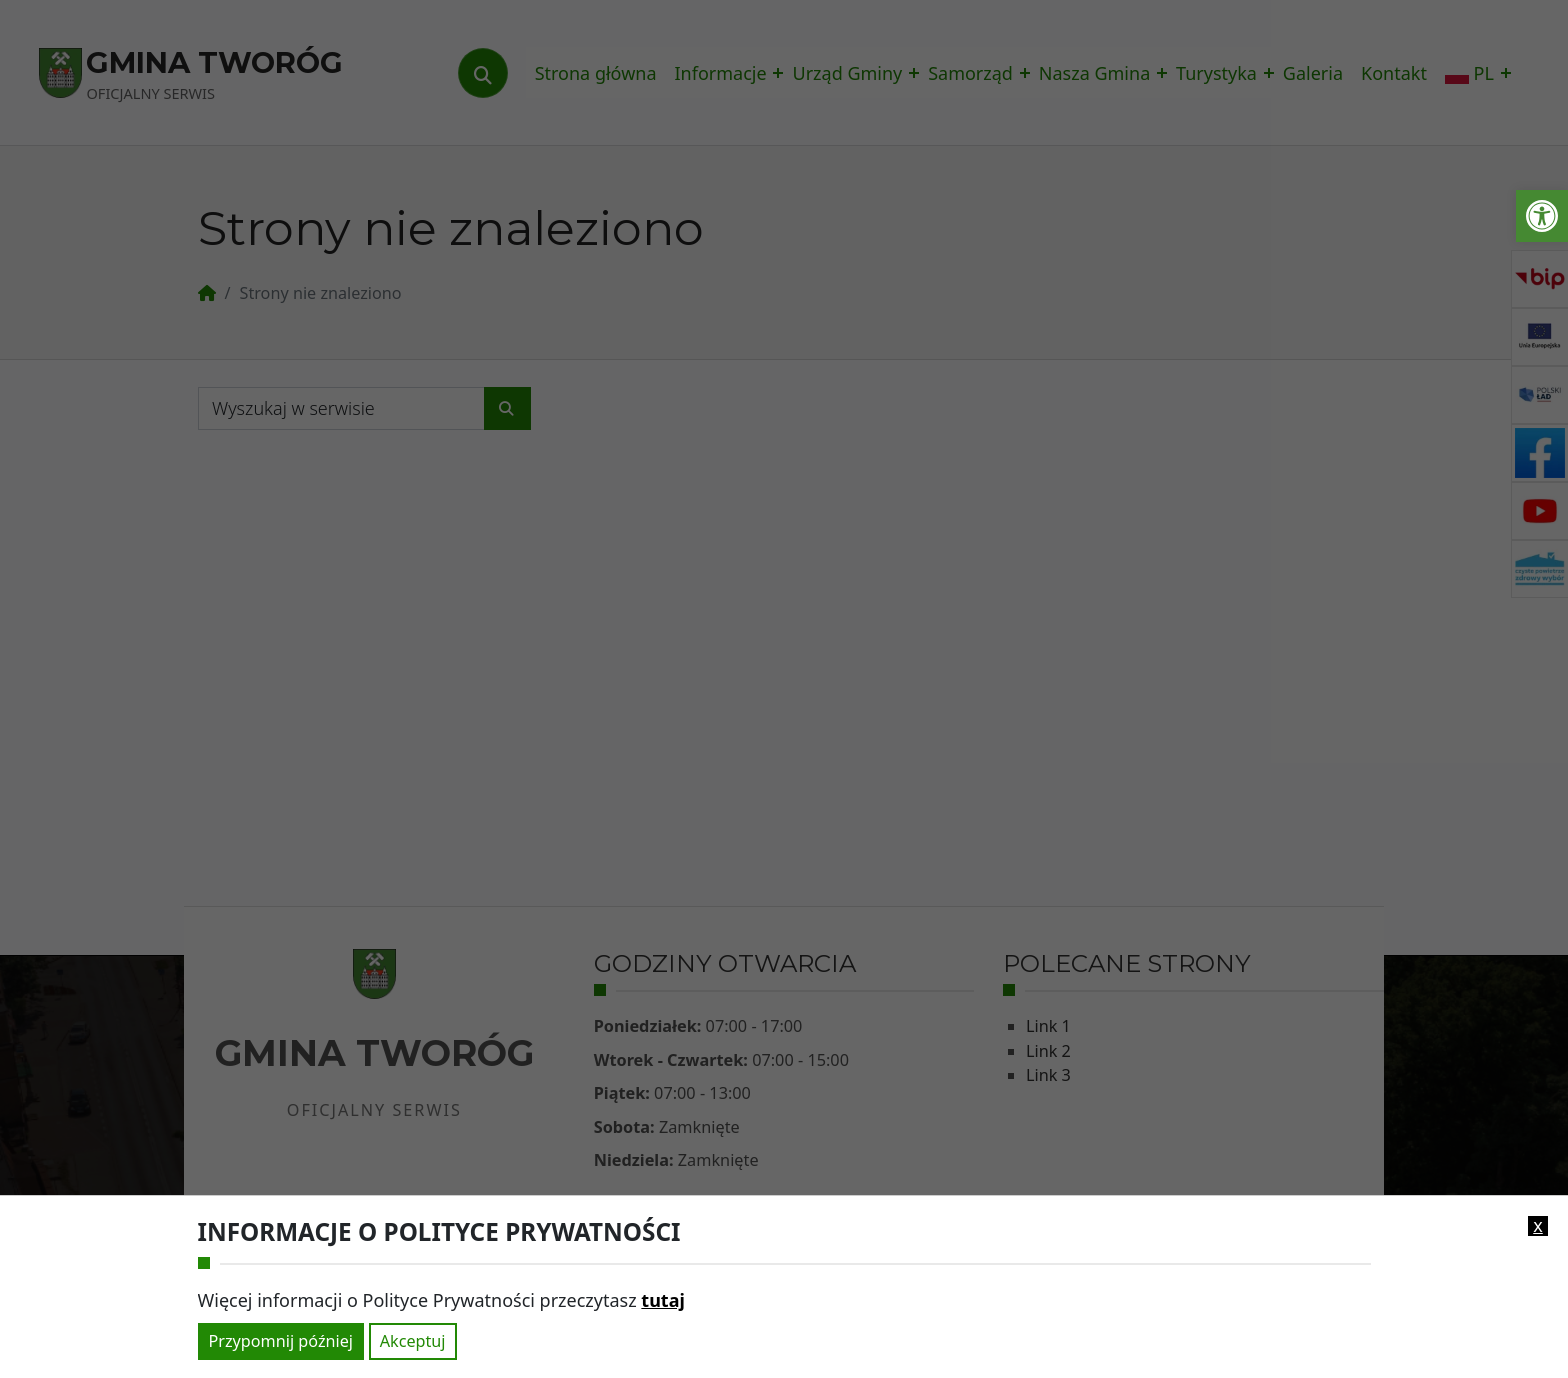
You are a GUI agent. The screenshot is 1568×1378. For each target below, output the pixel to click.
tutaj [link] (662, 1300)
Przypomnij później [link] (281, 1341)
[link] (1542, 216)
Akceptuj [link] (413, 1341)
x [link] (1538, 1226)
